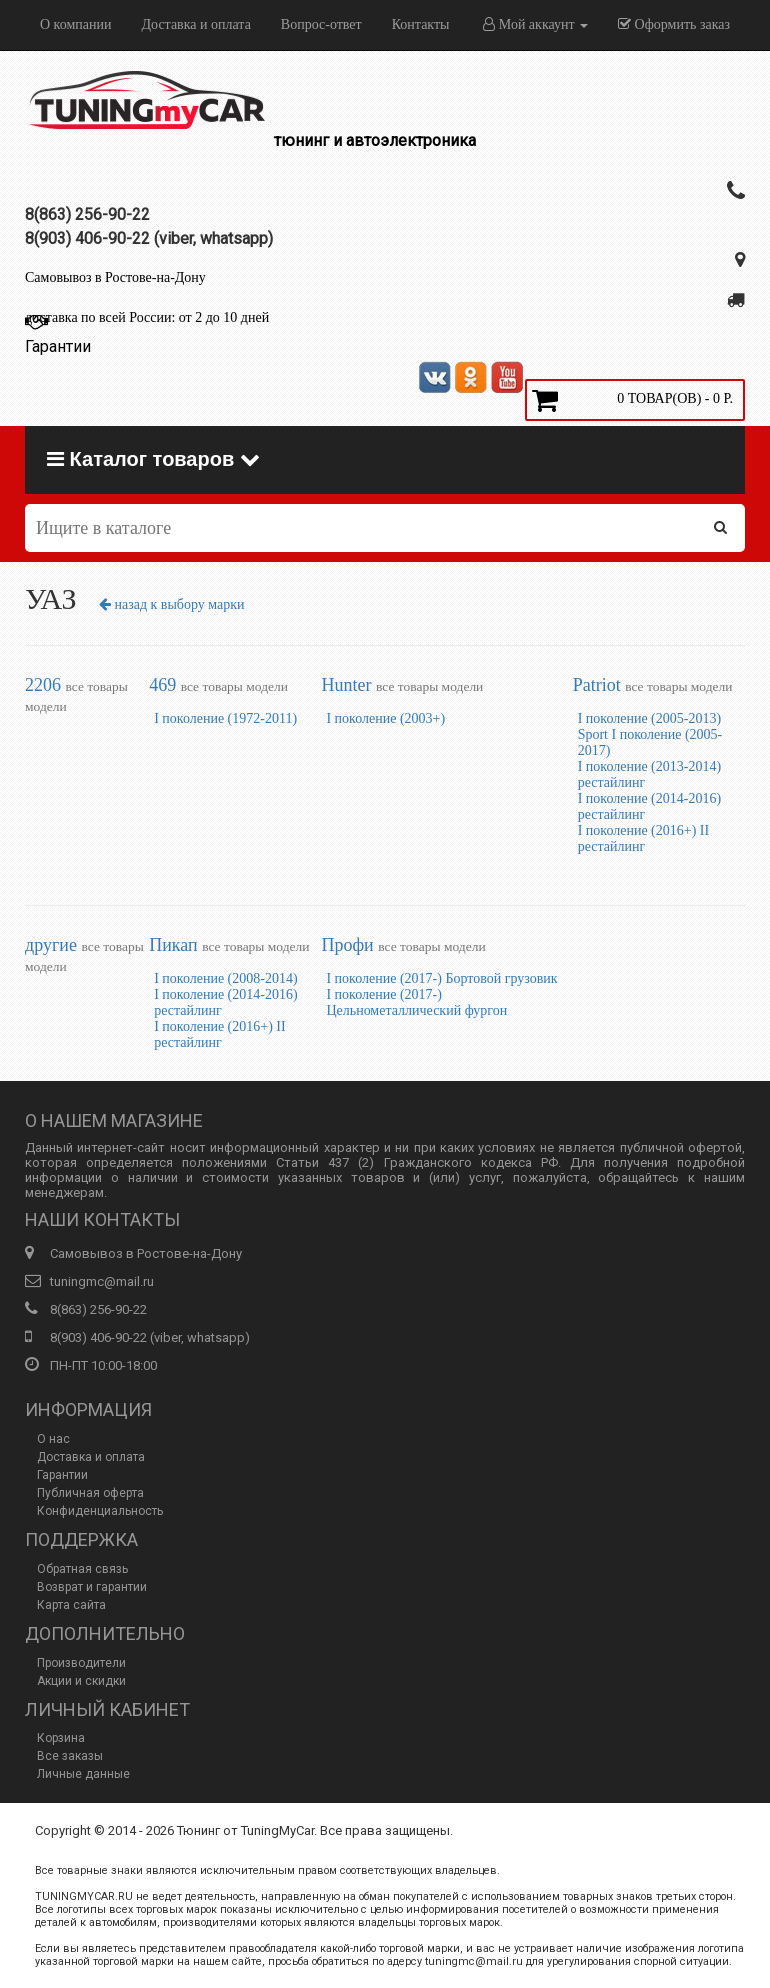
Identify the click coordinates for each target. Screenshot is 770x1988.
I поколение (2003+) (385, 718)
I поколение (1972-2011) (225, 718)
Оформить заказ (674, 24)
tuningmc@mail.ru (102, 1281)
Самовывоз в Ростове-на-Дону (115, 277)
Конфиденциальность (100, 1511)
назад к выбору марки (172, 604)
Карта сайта (71, 1605)
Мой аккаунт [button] (535, 24)
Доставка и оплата (195, 24)
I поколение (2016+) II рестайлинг (644, 838)
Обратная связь (82, 1569)
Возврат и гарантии (92, 1587)
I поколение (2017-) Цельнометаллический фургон (416, 1002)
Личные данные (83, 1774)
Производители (81, 1663)
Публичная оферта (90, 1493)
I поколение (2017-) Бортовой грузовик (441, 978)
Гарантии (62, 1475)
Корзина (61, 1738)
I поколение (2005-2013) (649, 718)
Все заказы (70, 1756)
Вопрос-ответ (321, 24)
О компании (75, 24)
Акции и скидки (81, 1681)
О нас (53, 1439)
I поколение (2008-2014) (225, 978)
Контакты (421, 24)
